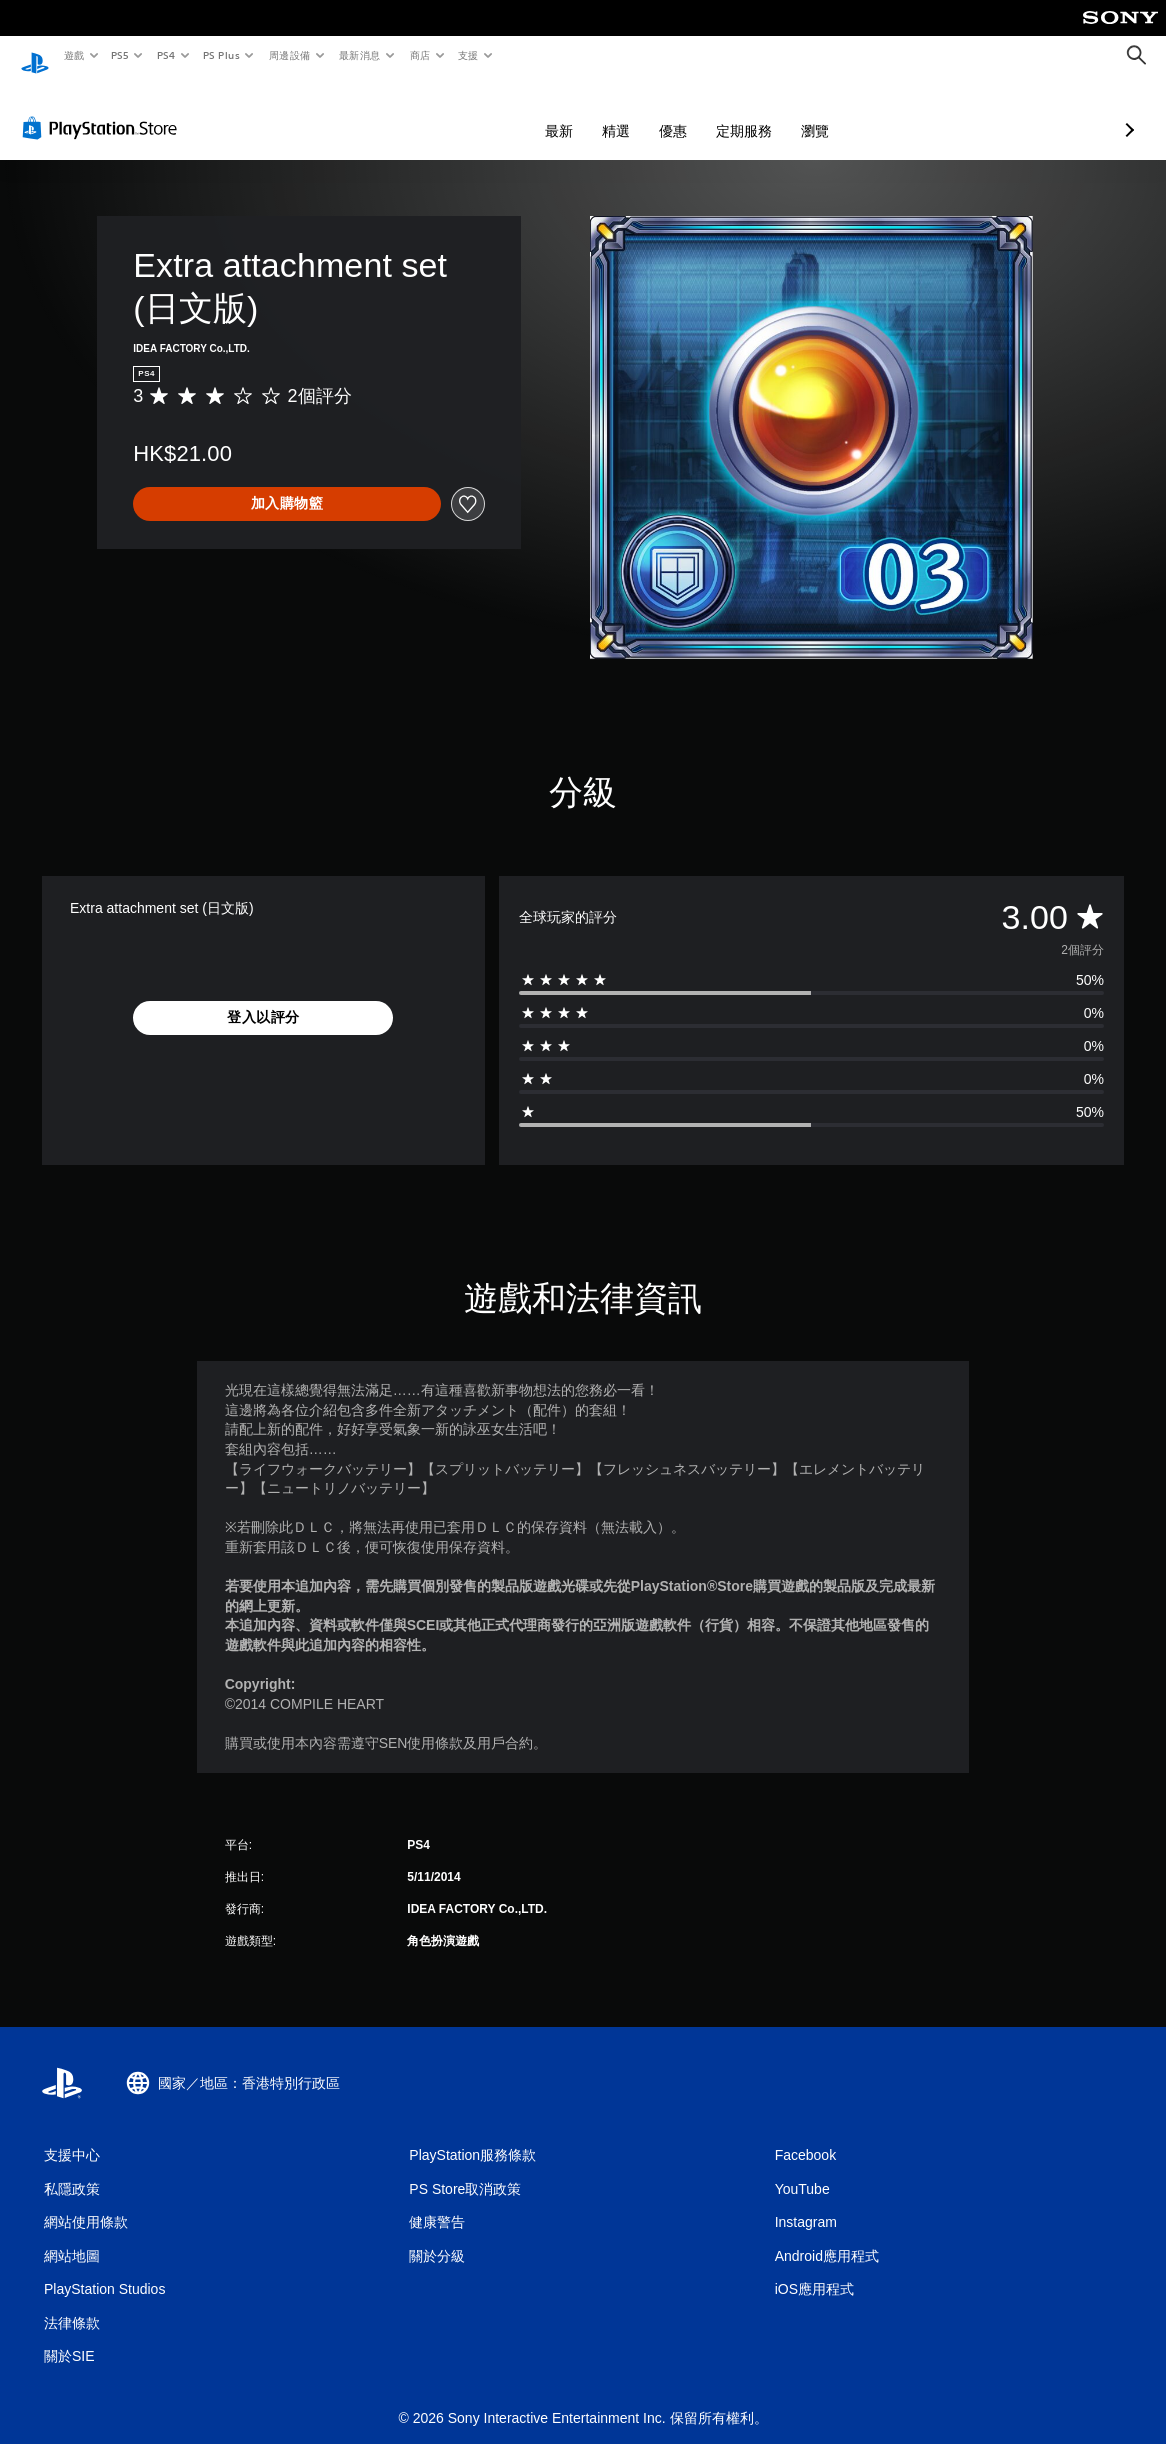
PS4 (166, 55)
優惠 (567, 112)
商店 (419, 55)
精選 (510, 112)
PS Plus (221, 55)
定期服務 (638, 112)
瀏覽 (709, 112)
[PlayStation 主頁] (35, 56)
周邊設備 (289, 55)
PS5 (120, 55)
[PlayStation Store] (104, 109)
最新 (453, 112)
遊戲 (73, 55)
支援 (467, 55)
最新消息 (360, 55)
